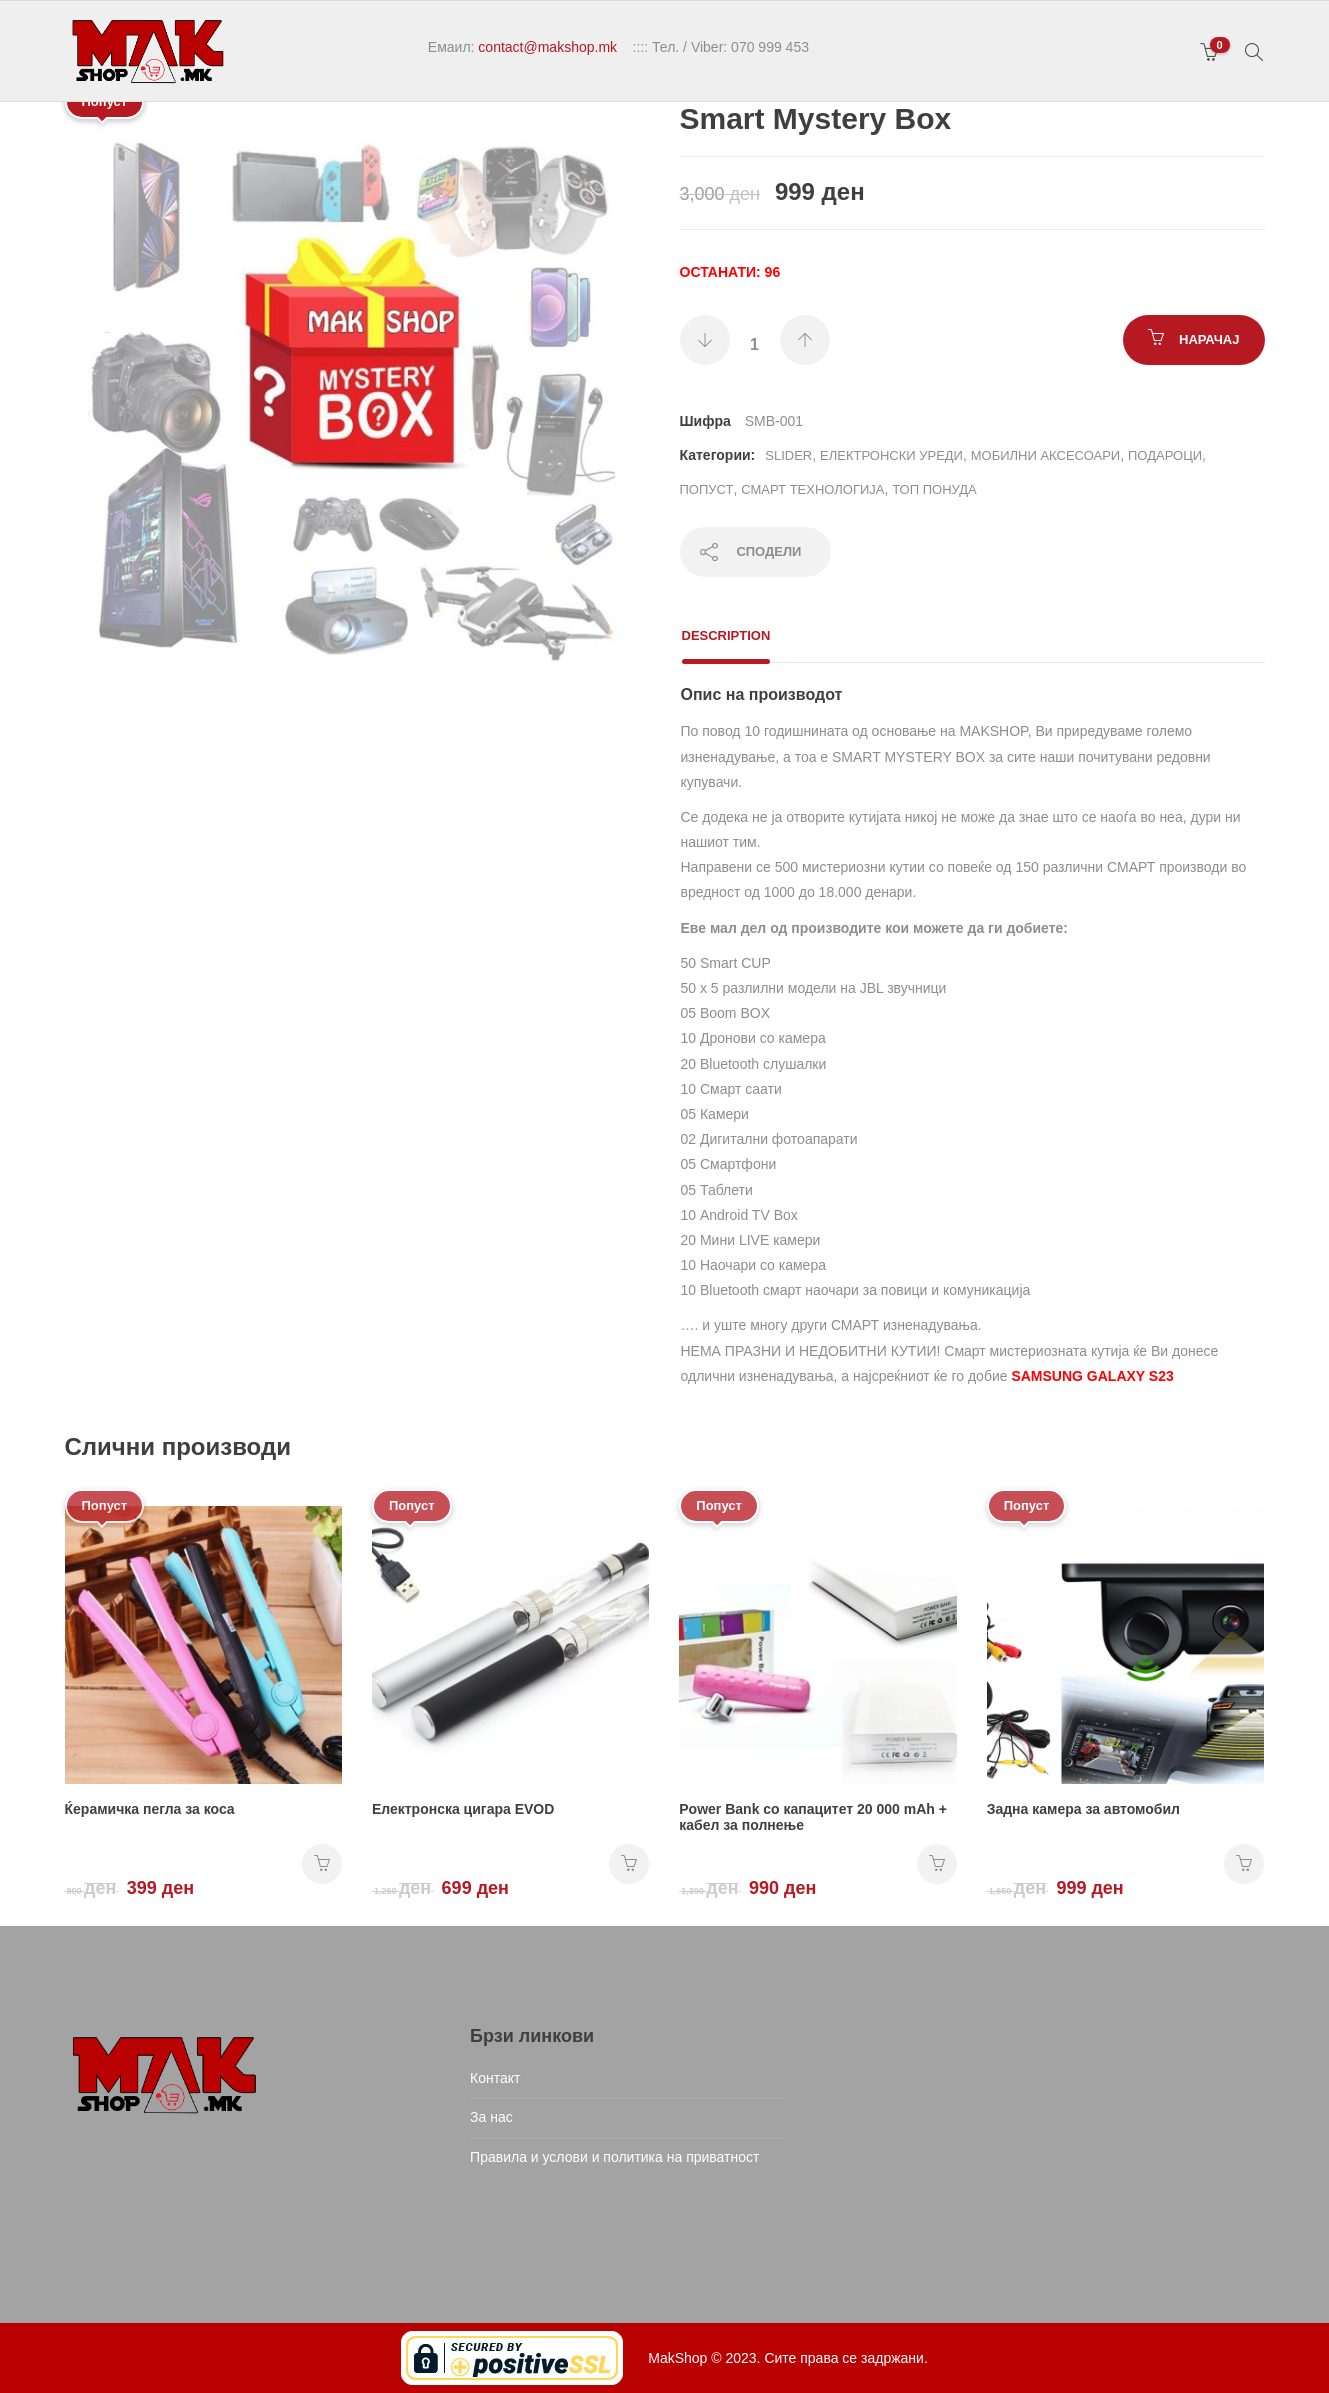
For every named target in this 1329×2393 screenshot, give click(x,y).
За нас (491, 2117)
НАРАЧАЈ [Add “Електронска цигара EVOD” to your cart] (629, 1864)
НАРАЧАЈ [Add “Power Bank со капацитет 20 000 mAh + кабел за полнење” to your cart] (937, 1864)
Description (726, 635)
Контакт (495, 2078)
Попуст (707, 489)
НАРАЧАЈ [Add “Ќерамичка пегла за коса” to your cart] (322, 1864)
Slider (788, 455)
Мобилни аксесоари (1045, 455)
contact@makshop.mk (547, 47)
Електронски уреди (891, 455)
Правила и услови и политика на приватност (614, 2157)
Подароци (1165, 455)
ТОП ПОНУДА (934, 489)
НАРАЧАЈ (1209, 339)
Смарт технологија (812, 489)
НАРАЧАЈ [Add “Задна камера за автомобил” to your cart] (1244, 1864)
